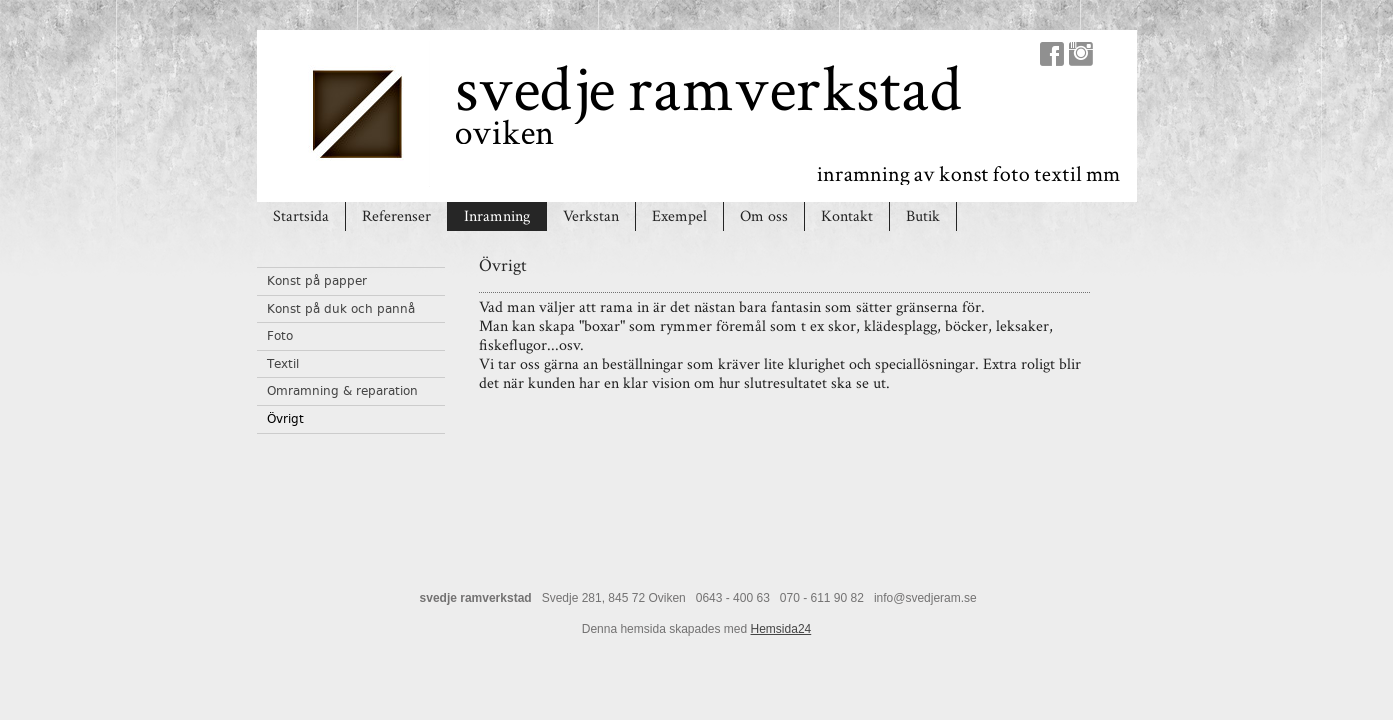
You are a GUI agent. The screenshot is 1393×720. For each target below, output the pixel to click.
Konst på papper (317, 281)
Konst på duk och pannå (341, 309)
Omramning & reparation (342, 391)
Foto (280, 336)
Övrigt (285, 419)
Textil (283, 364)
